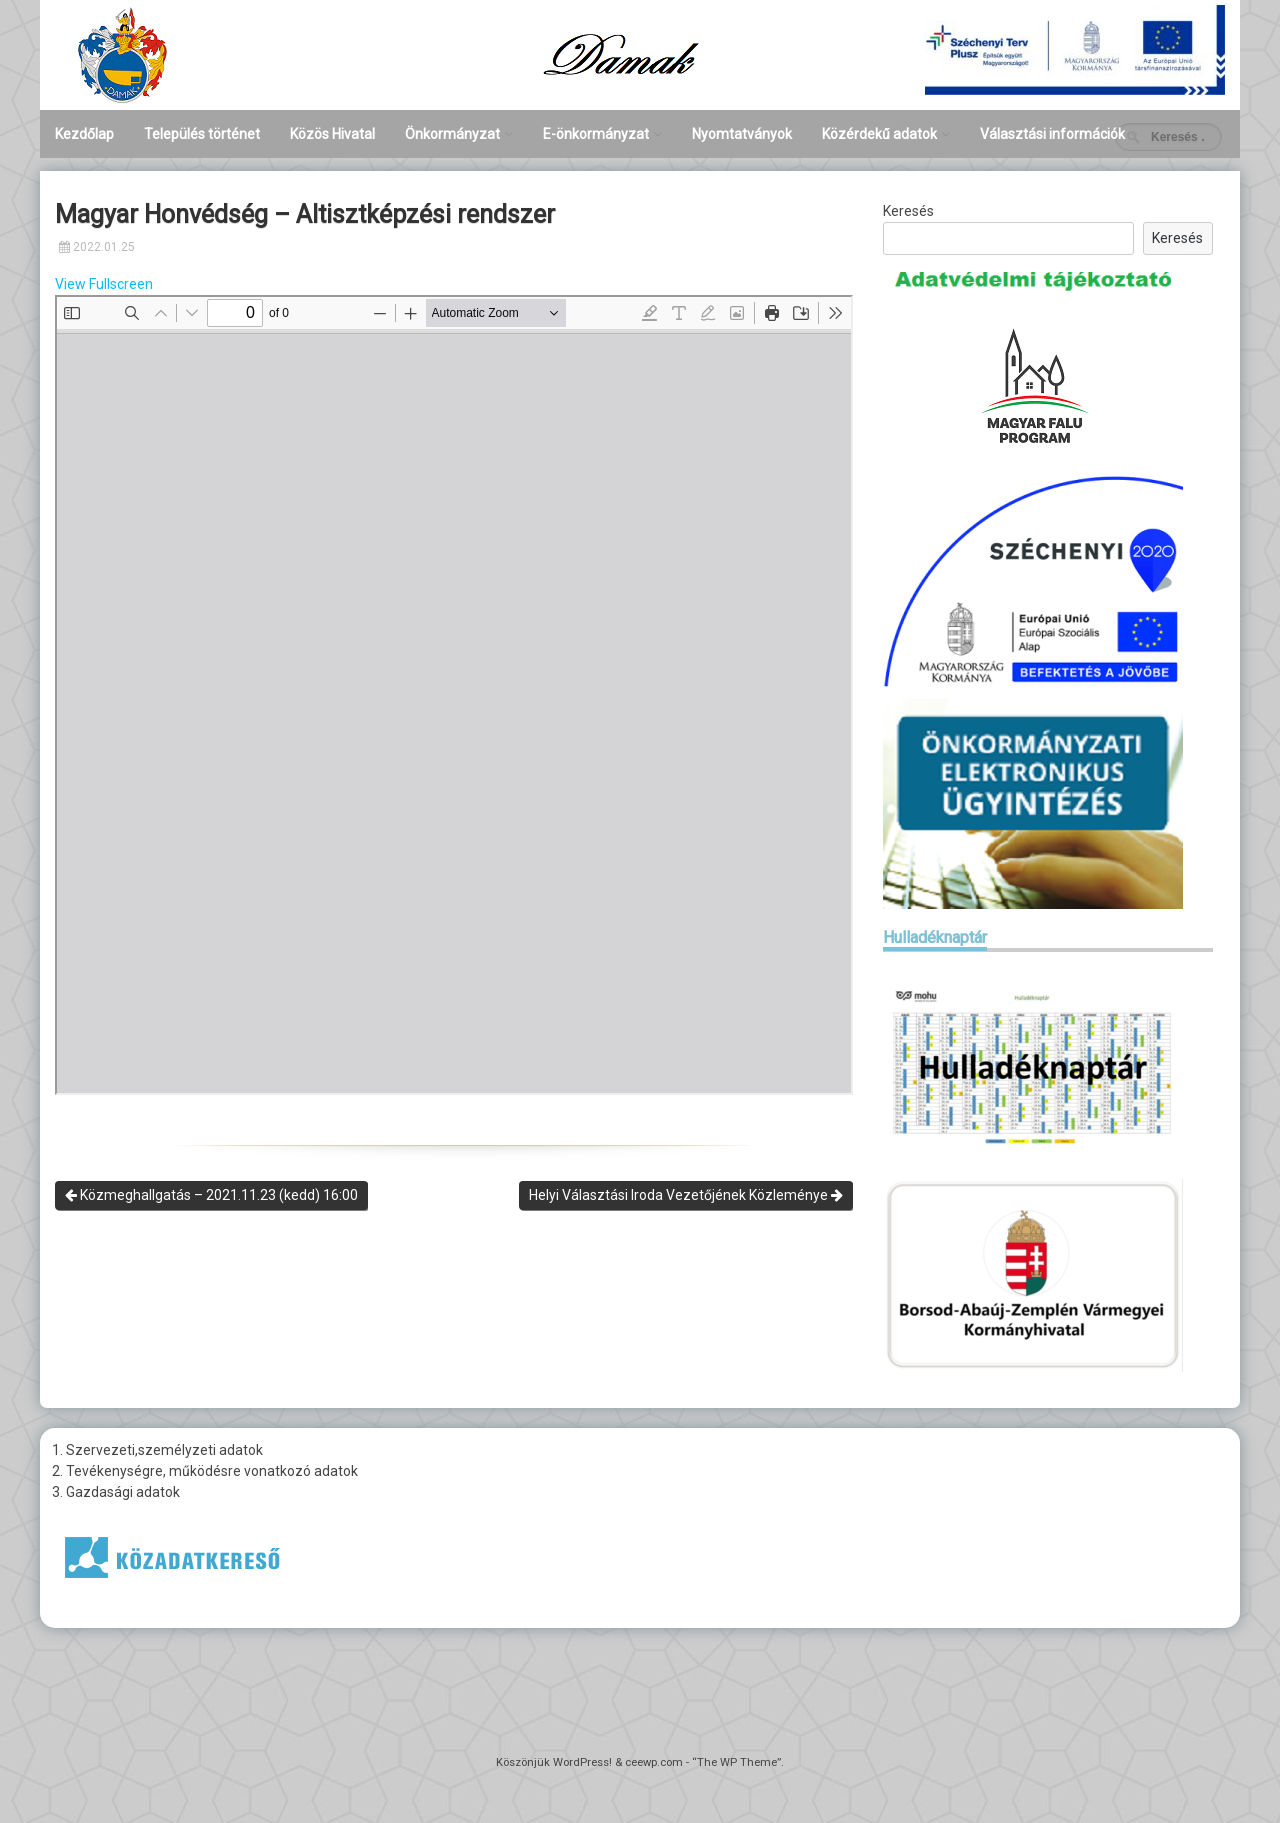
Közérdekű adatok (879, 134)
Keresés (908, 211)
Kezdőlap (84, 134)
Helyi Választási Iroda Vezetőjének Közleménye (686, 1195)
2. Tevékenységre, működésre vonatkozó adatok (205, 1471)
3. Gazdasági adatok (116, 1492)
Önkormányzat (452, 134)
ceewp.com (654, 1762)
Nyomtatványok (742, 134)
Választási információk (1052, 134)
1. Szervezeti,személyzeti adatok (157, 1450)
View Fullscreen (104, 284)
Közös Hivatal (332, 134)
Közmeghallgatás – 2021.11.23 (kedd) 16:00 (211, 1195)
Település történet (202, 134)
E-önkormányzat (596, 134)
